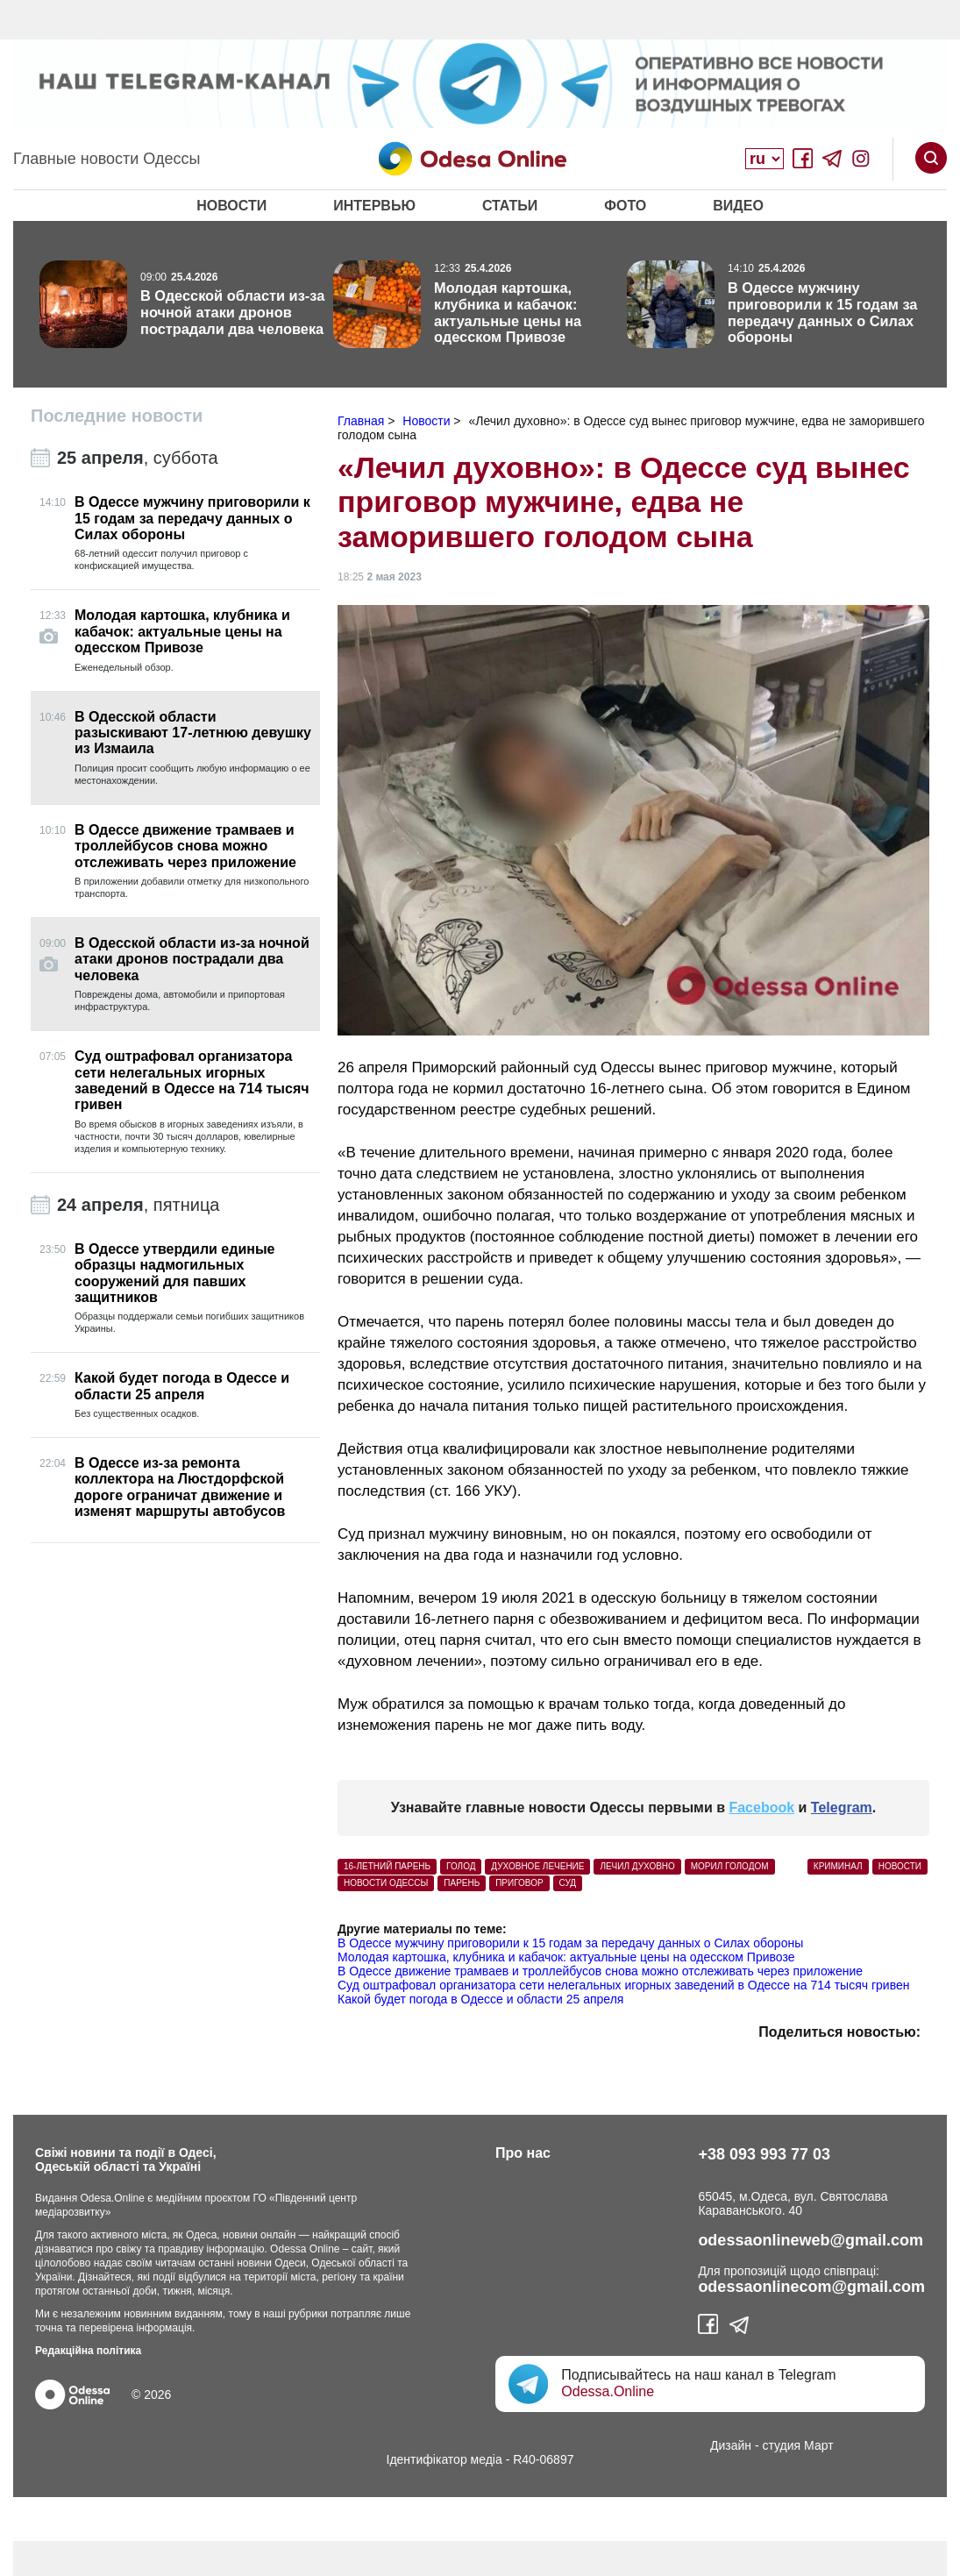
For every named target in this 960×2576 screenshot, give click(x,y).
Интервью (374, 205)
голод (460, 1866)
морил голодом (730, 1866)
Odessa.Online (607, 2391)
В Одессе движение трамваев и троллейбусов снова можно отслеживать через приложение (600, 1971)
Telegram (841, 1807)
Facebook (761, 1807)
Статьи (509, 205)
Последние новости (117, 415)
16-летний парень (387, 1866)
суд (568, 1883)
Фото (625, 205)
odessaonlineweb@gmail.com (810, 2240)
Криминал (838, 1866)
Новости (231, 205)
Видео (738, 205)
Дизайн (730, 2445)
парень (462, 1883)
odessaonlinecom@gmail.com (811, 2286)
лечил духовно (637, 1866)
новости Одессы (386, 1883)
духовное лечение (537, 1866)
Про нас (523, 2152)
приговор (519, 1883)
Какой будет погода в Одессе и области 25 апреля (480, 1999)
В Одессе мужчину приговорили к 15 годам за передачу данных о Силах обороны (570, 1943)
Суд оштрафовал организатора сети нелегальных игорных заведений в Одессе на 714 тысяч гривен (623, 1985)
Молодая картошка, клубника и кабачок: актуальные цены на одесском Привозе (566, 1957)
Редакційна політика (88, 2351)
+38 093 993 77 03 (764, 2154)
